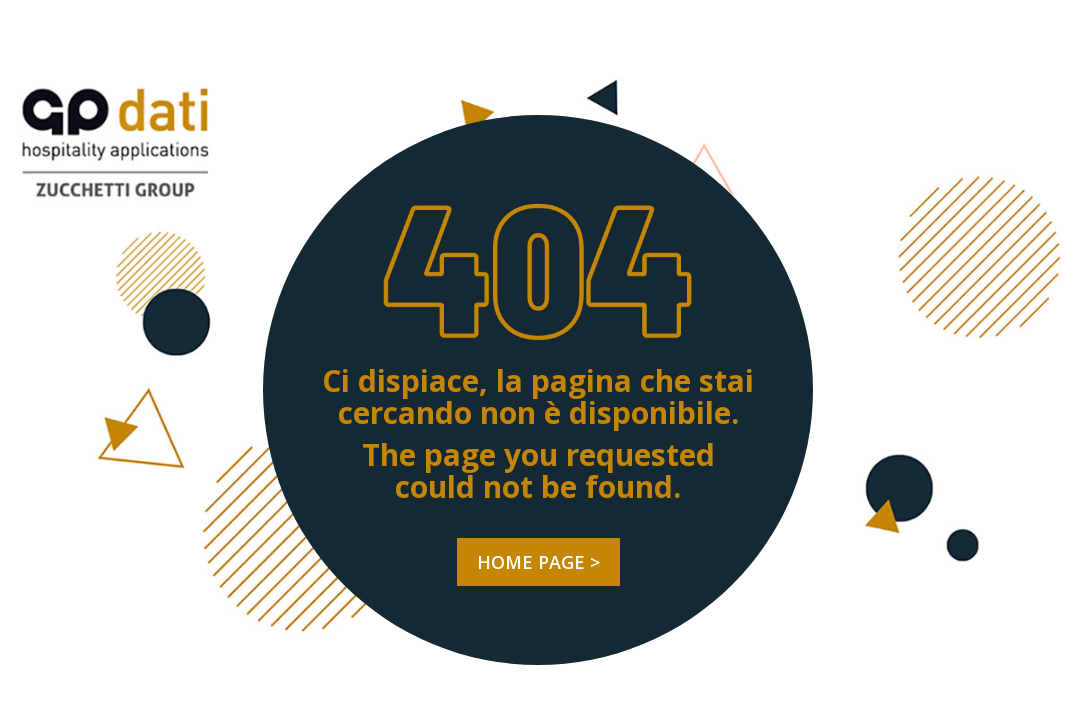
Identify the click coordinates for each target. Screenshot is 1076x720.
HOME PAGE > (538, 562)
